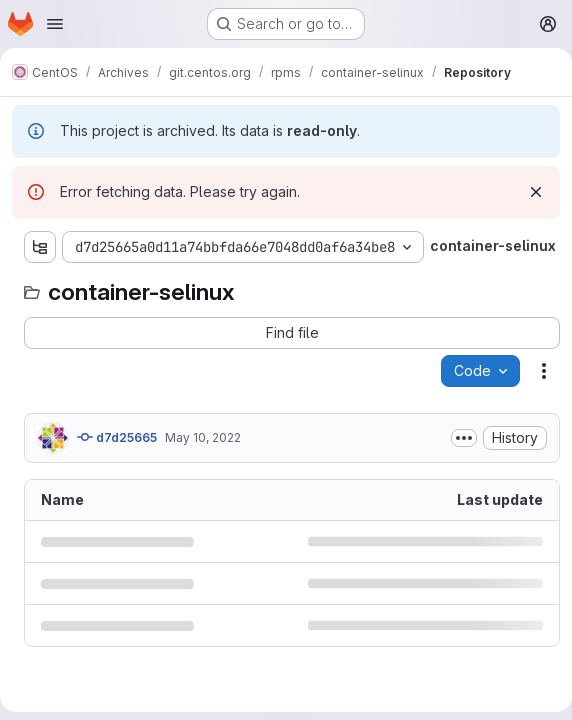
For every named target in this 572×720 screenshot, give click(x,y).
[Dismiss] (536, 192)
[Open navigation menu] (55, 24)
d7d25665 (117, 437)
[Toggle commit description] (464, 438)
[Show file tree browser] (40, 247)
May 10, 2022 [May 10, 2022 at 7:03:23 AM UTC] (203, 437)
